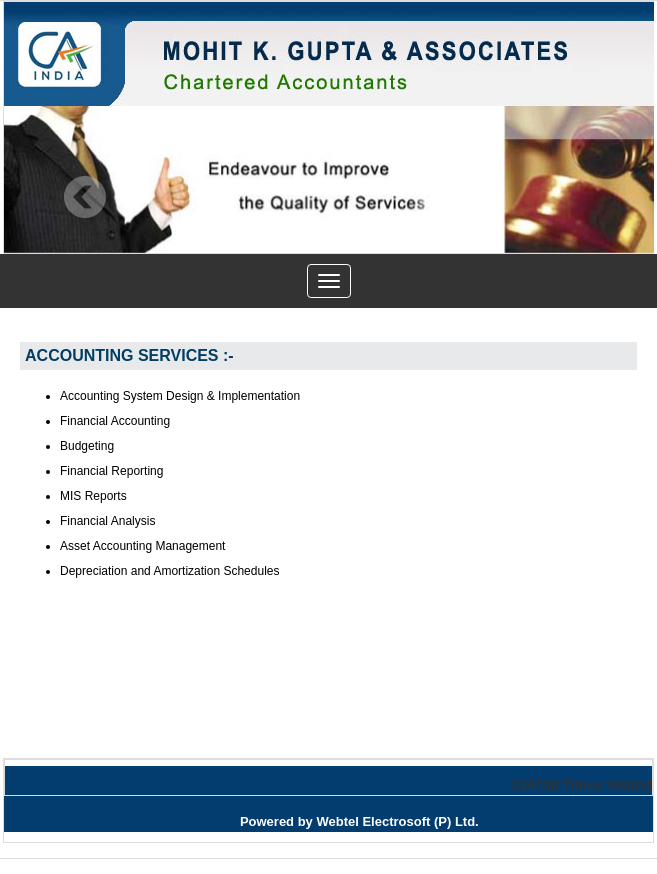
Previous (85, 197)
